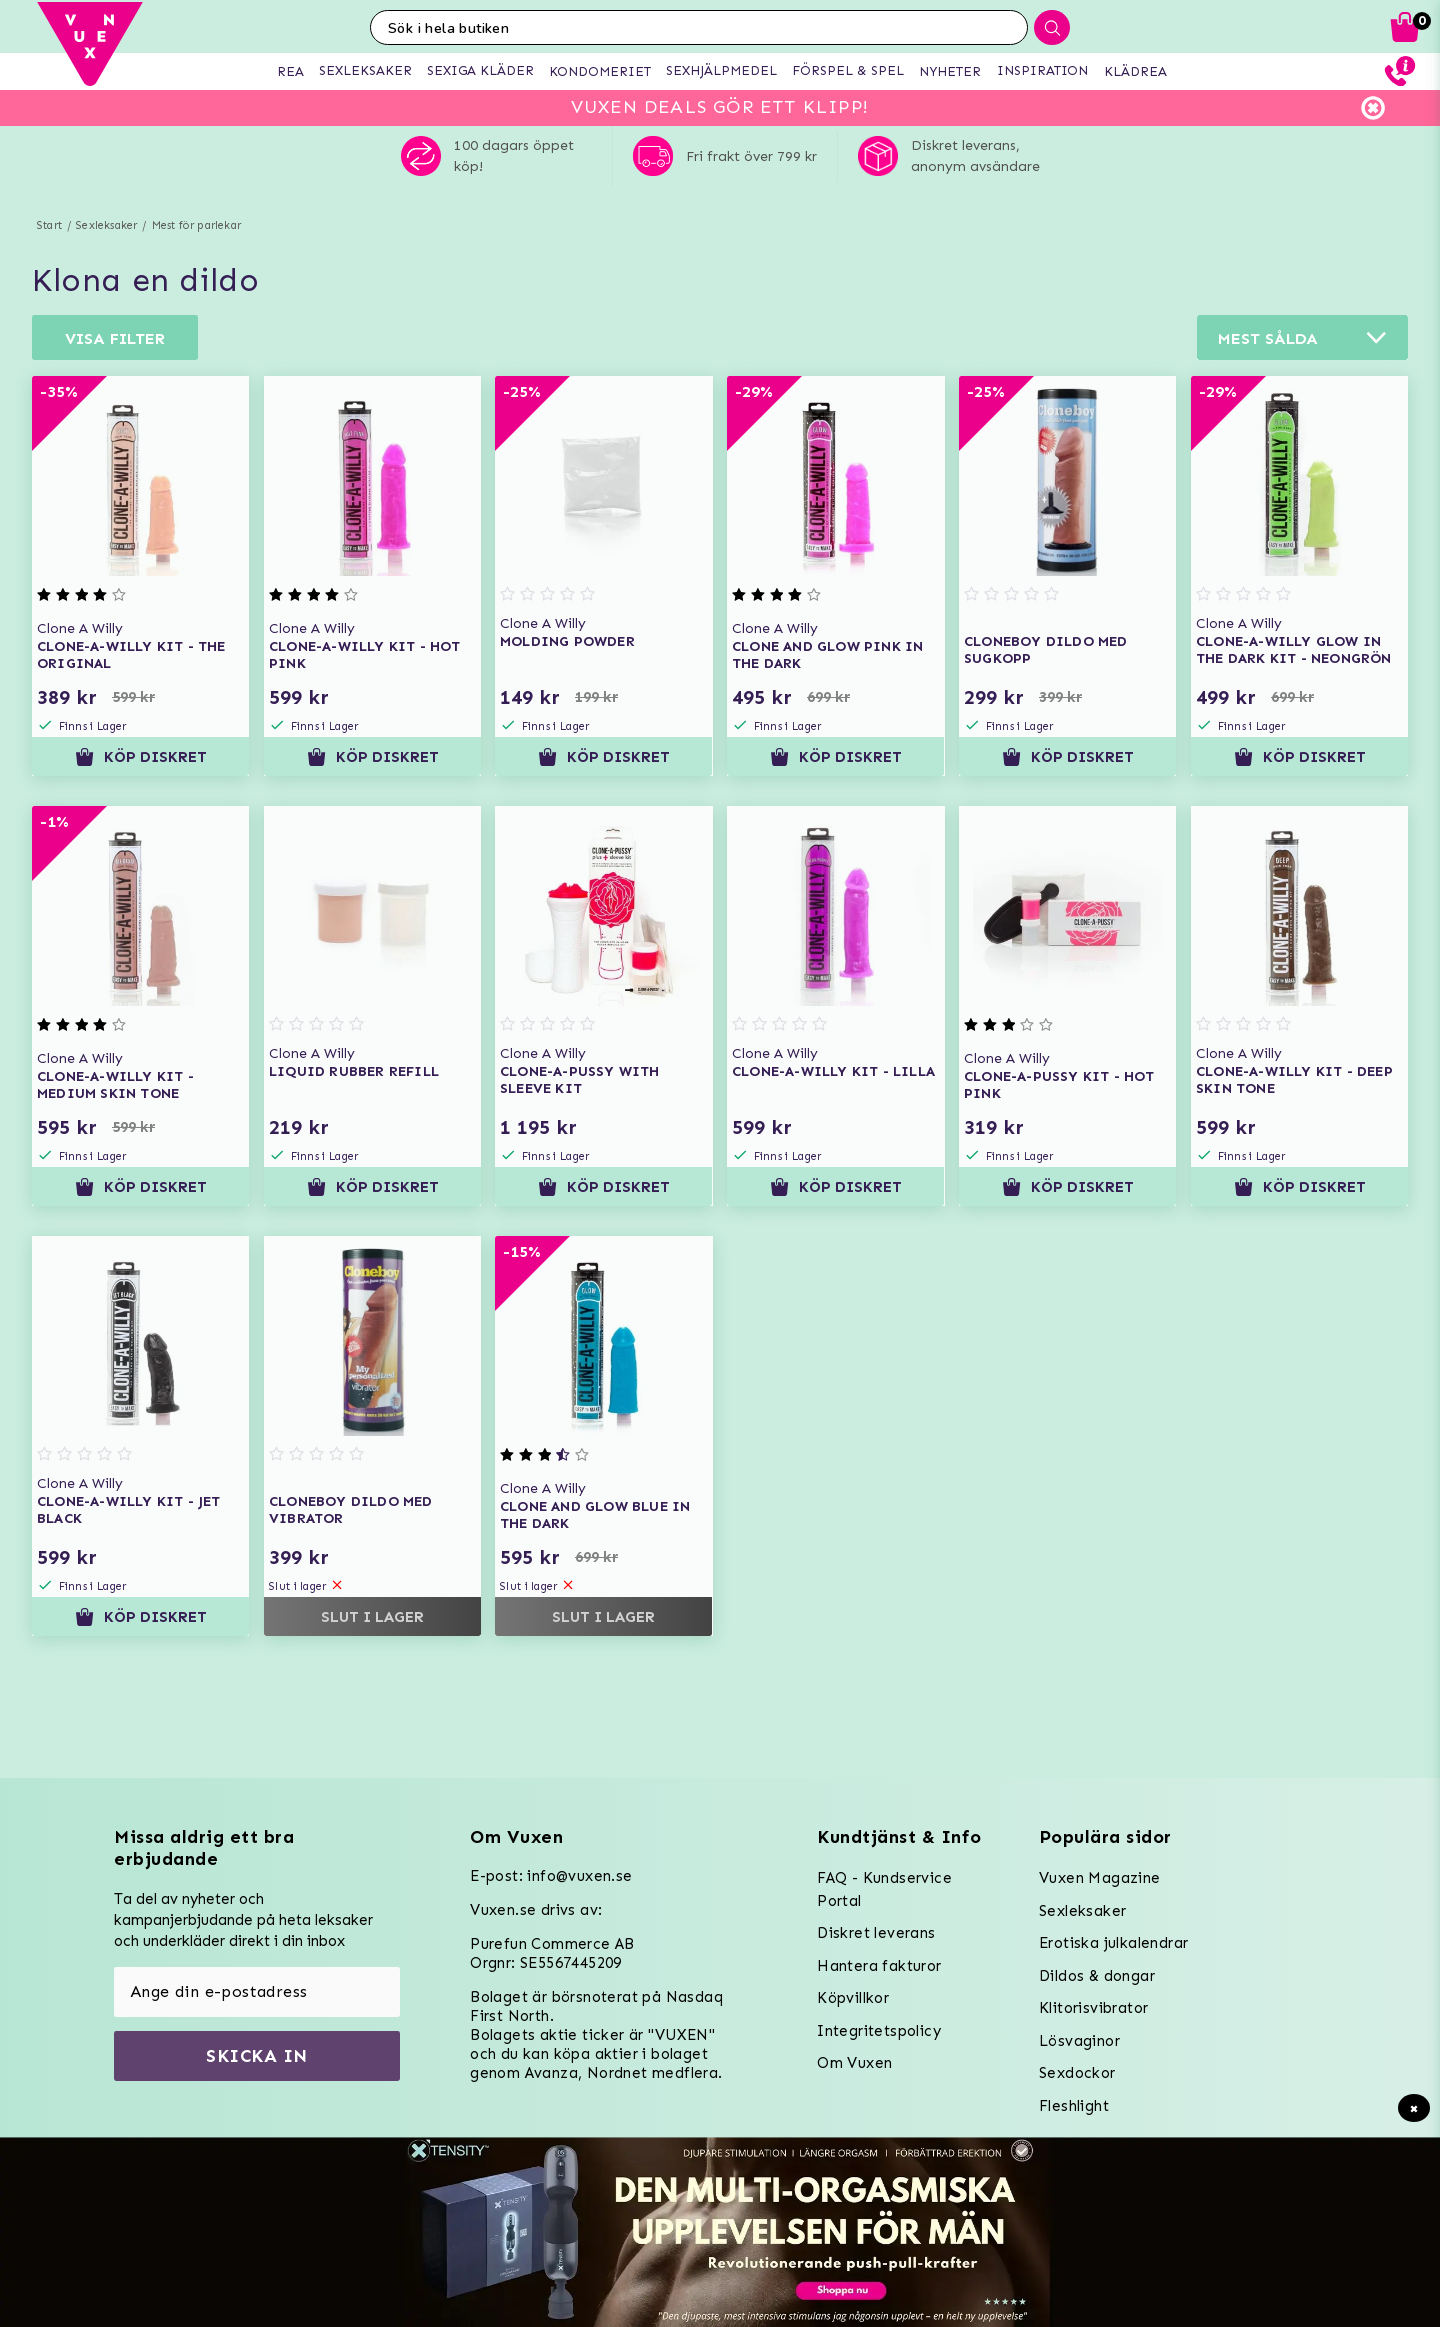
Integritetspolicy (879, 2031)
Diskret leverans (876, 1933)
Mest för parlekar (196, 225)
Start (49, 225)
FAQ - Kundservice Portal (884, 1889)
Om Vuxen (854, 2063)
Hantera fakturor (879, 1966)
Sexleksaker (106, 225)
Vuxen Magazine (1100, 1878)
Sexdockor (1077, 2073)
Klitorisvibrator (1093, 2008)
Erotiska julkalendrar (1113, 1943)
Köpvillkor (853, 1998)
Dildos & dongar (1097, 1976)
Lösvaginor (1079, 2041)
